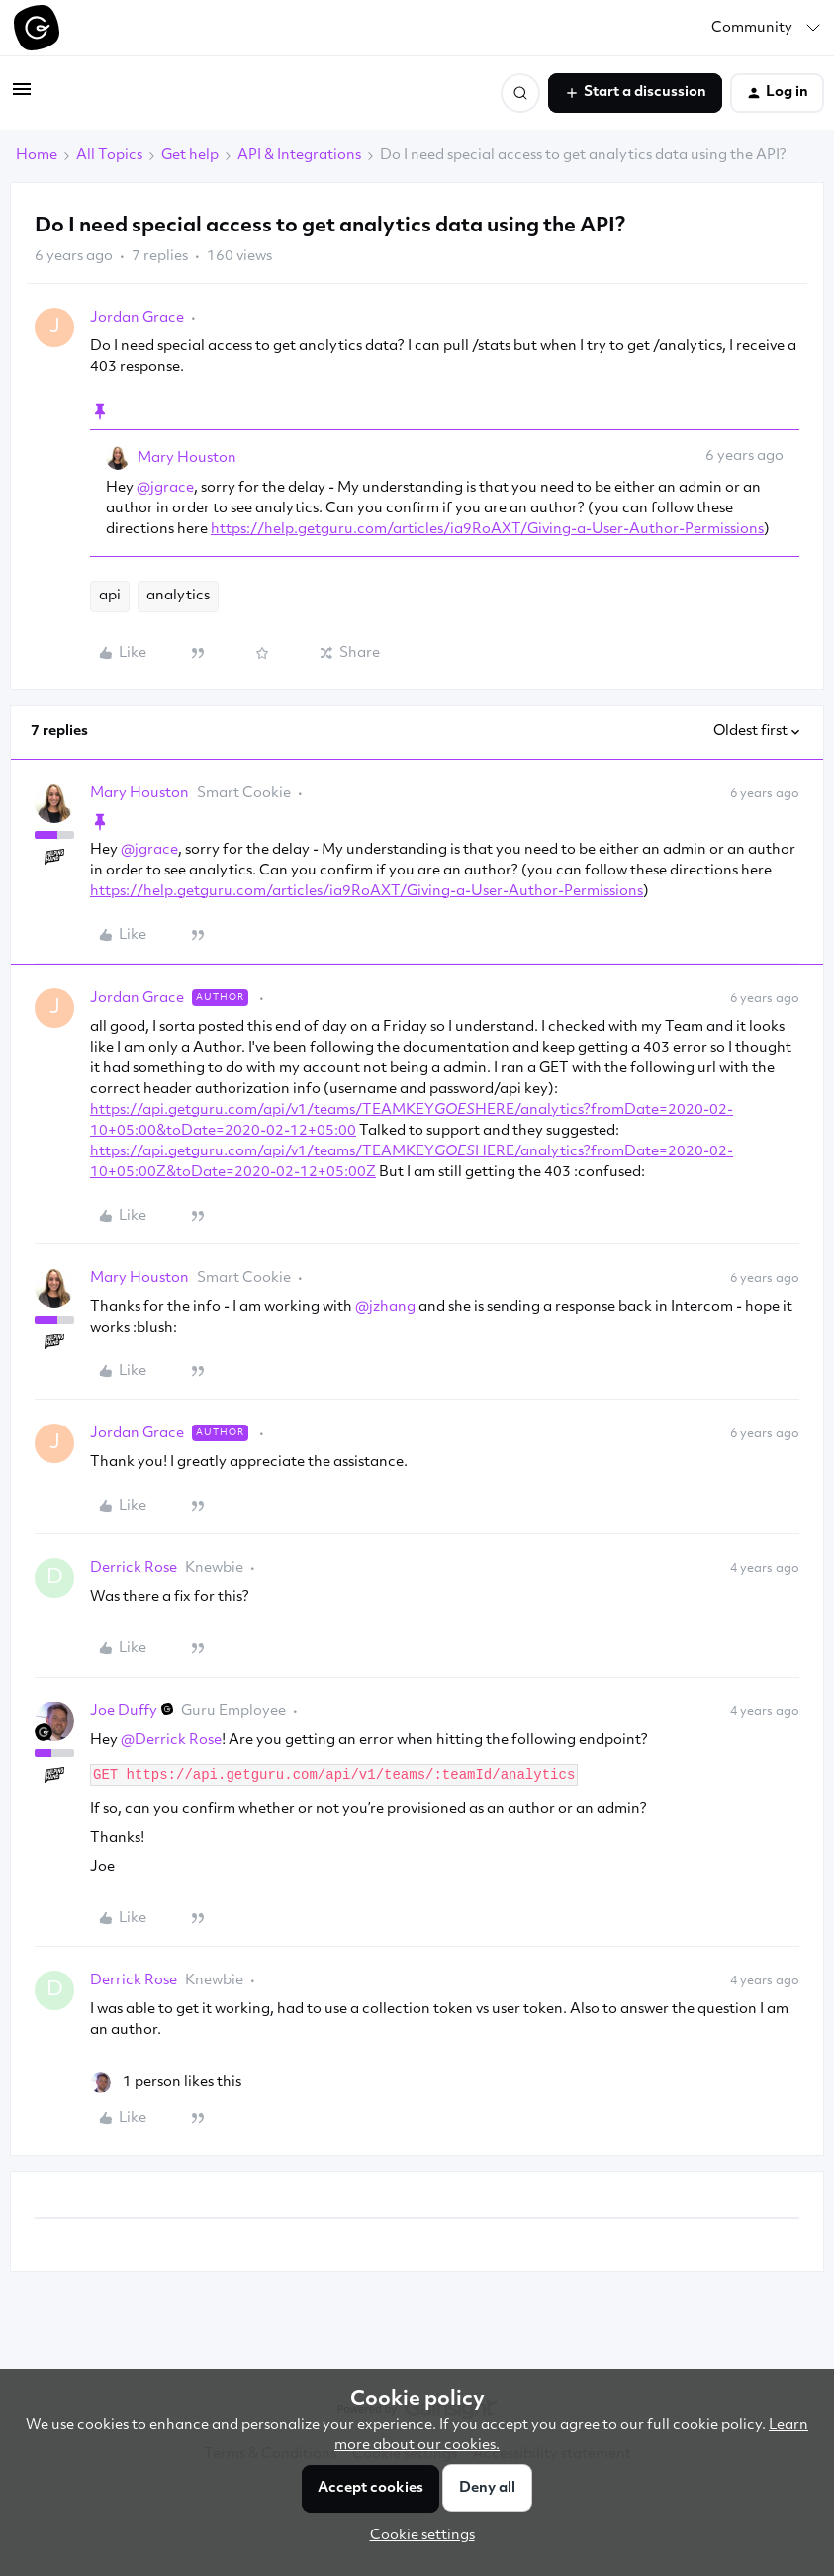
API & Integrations (299, 155)
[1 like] (165, 2082)
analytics (178, 596)
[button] (22, 97)
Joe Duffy (123, 1711)
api (110, 596)
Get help (190, 155)
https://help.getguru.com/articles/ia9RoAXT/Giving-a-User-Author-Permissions (487, 529)
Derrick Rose (133, 1568)
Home (36, 155)
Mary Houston (187, 458)
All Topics (109, 155)
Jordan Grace (137, 318)
